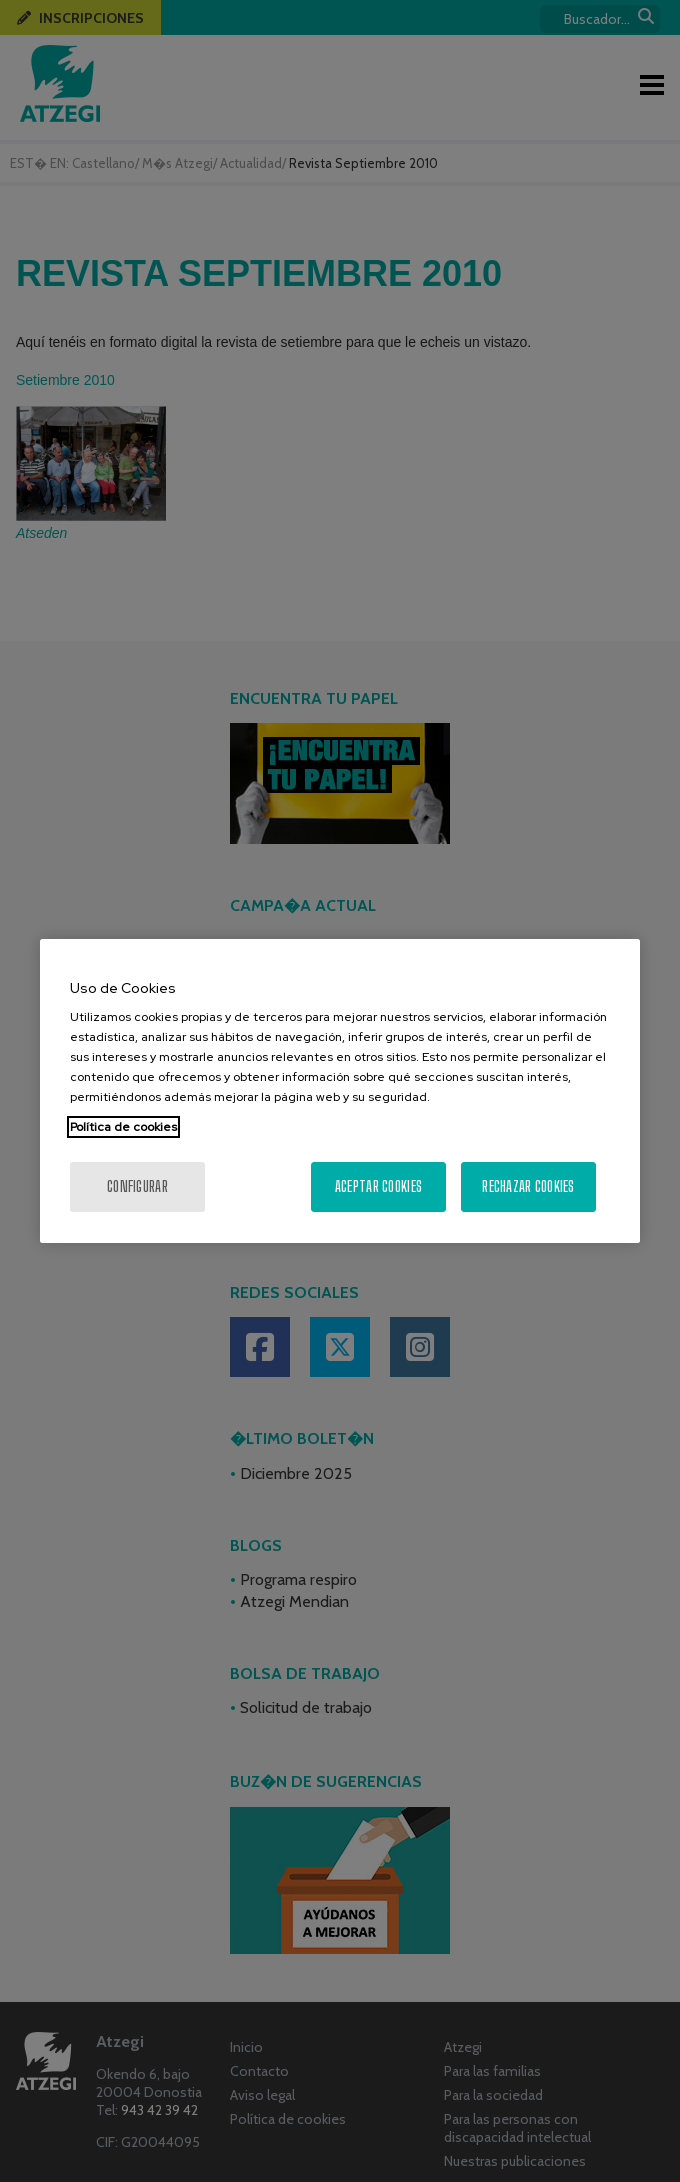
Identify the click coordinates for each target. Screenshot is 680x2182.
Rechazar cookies (528, 1186)
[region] (340, 1091)
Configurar (137, 1186)
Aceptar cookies (378, 1186)
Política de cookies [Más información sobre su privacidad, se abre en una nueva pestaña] (123, 1127)
